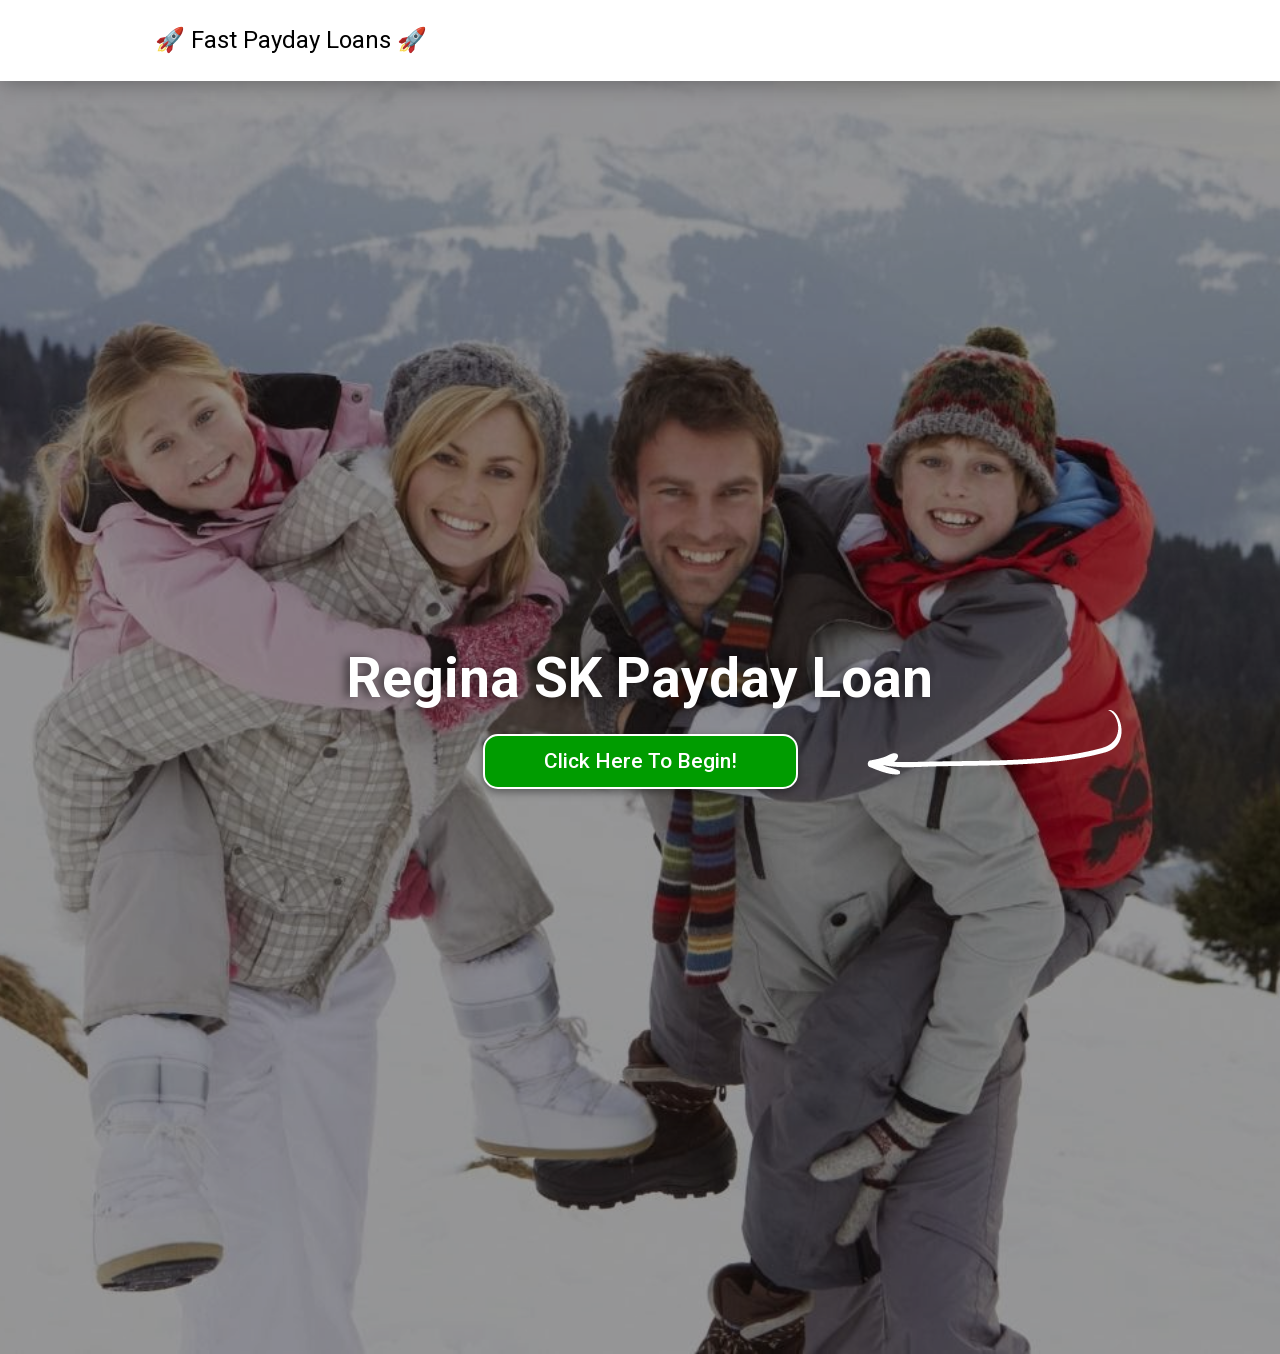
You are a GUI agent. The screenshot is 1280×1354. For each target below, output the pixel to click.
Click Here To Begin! (640, 761)
